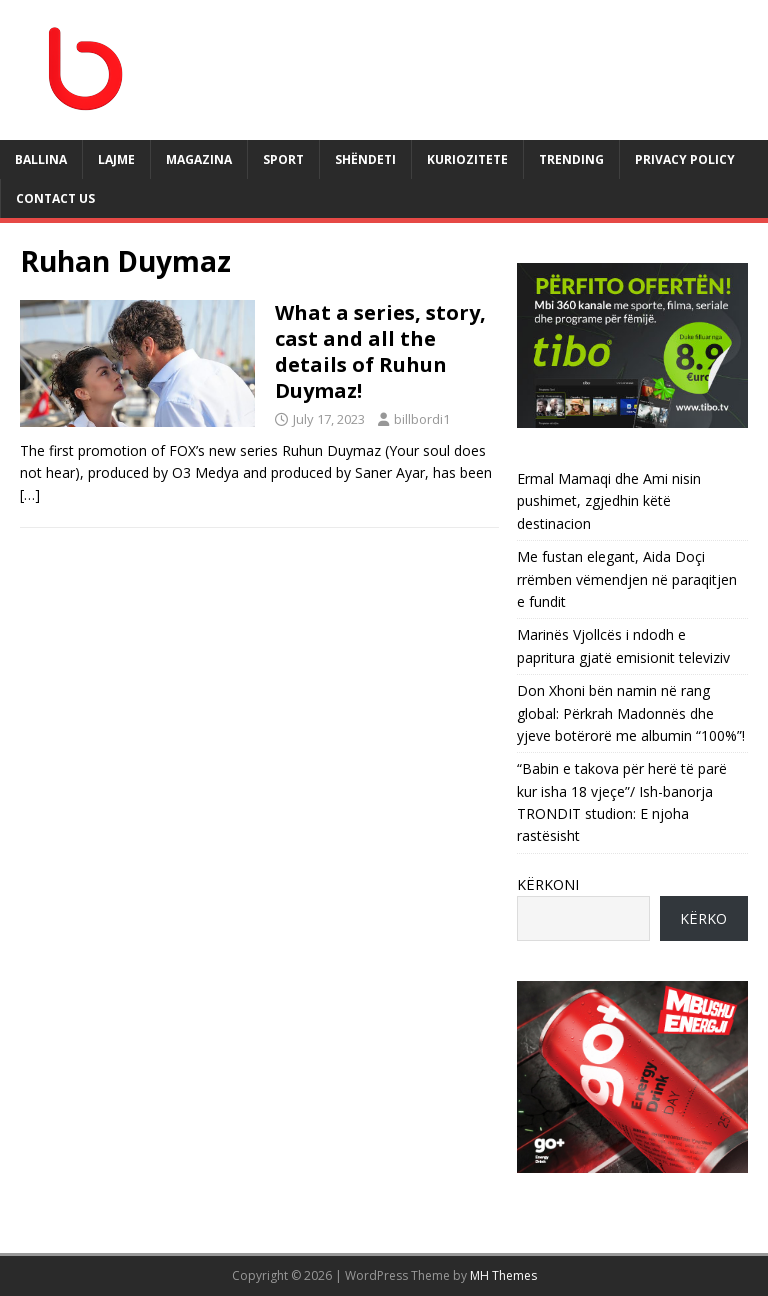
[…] (30, 494)
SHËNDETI (365, 159)
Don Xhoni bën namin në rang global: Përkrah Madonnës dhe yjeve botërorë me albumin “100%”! (631, 713)
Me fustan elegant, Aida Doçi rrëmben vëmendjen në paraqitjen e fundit (627, 579)
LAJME (116, 159)
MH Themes (503, 1275)
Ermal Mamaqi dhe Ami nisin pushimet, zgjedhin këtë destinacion (609, 501)
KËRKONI (548, 884)
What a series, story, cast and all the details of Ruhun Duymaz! (380, 351)
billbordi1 (422, 419)
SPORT (283, 159)
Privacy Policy (685, 159)
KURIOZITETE (467, 159)
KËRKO (703, 918)
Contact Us (55, 198)
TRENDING (571, 159)
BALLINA (41, 159)
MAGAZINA (199, 159)
